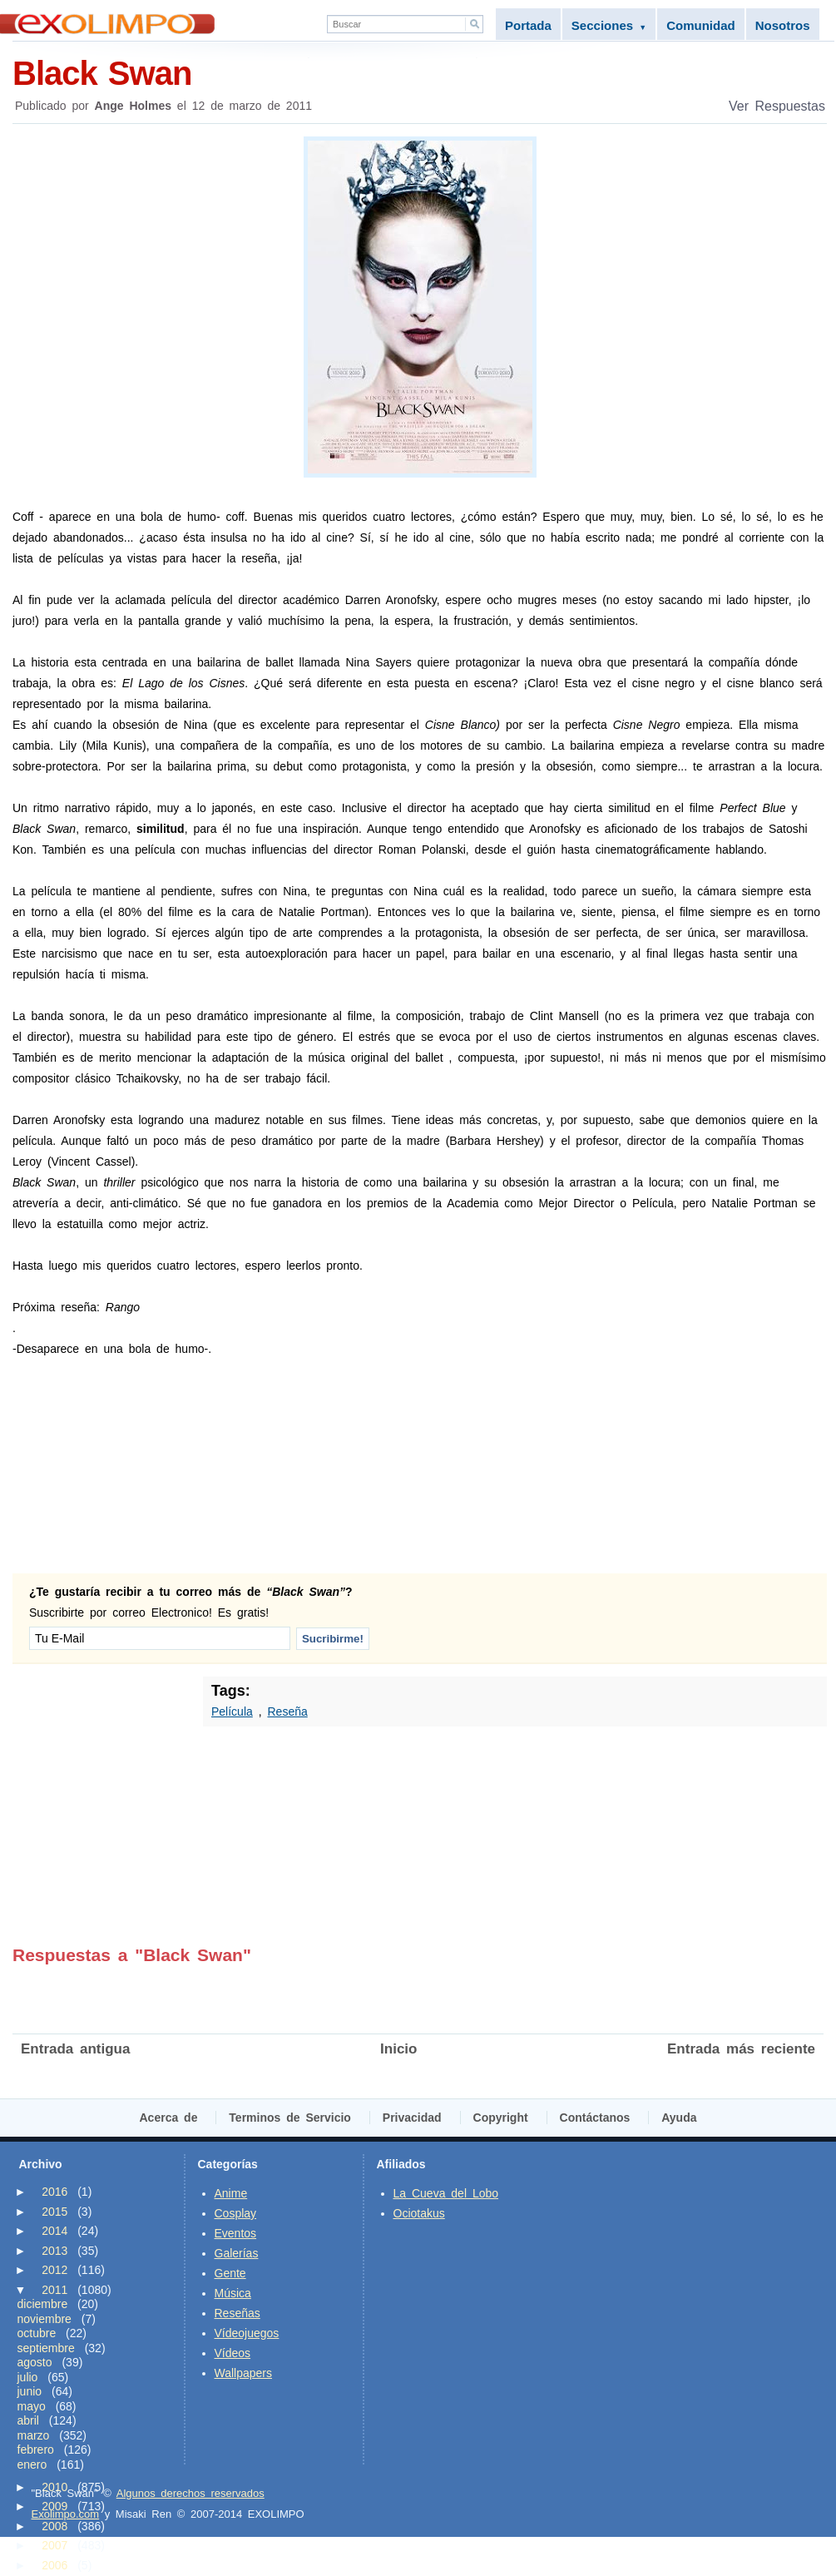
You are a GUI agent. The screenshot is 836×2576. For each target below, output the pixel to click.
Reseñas (237, 2313)
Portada (528, 25)
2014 (54, 2230)
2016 (54, 2191)
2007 (54, 2545)
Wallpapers (244, 2373)
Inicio (398, 2049)
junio (29, 2391)
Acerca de (169, 2117)
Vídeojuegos (247, 2333)
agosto (34, 2362)
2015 (54, 2211)
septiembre (46, 2348)
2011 (54, 2289)
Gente (230, 2273)
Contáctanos (595, 2117)
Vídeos (233, 2353)
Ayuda (678, 2117)
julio (27, 2377)
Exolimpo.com (66, 2514)
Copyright (500, 2117)
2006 (54, 2565)
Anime (231, 2193)
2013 (54, 2250)
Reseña (287, 1711)
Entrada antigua (75, 2049)
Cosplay (236, 2213)
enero (32, 2464)
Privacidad (412, 2117)
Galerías (237, 2253)
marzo (33, 2435)
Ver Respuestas (777, 106)
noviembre (44, 2319)
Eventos (236, 2233)
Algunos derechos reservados (190, 2493)
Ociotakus (419, 2213)
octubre (37, 2333)
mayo (31, 2406)
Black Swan (419, 72)
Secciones (608, 25)
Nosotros (782, 25)
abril (28, 2420)
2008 (54, 2526)
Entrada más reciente (741, 2049)
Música (233, 2293)
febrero (35, 2449)
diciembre (42, 2304)
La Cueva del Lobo (446, 2193)
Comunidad (700, 25)
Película (232, 1711)
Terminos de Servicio (290, 2117)
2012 (54, 2269)
